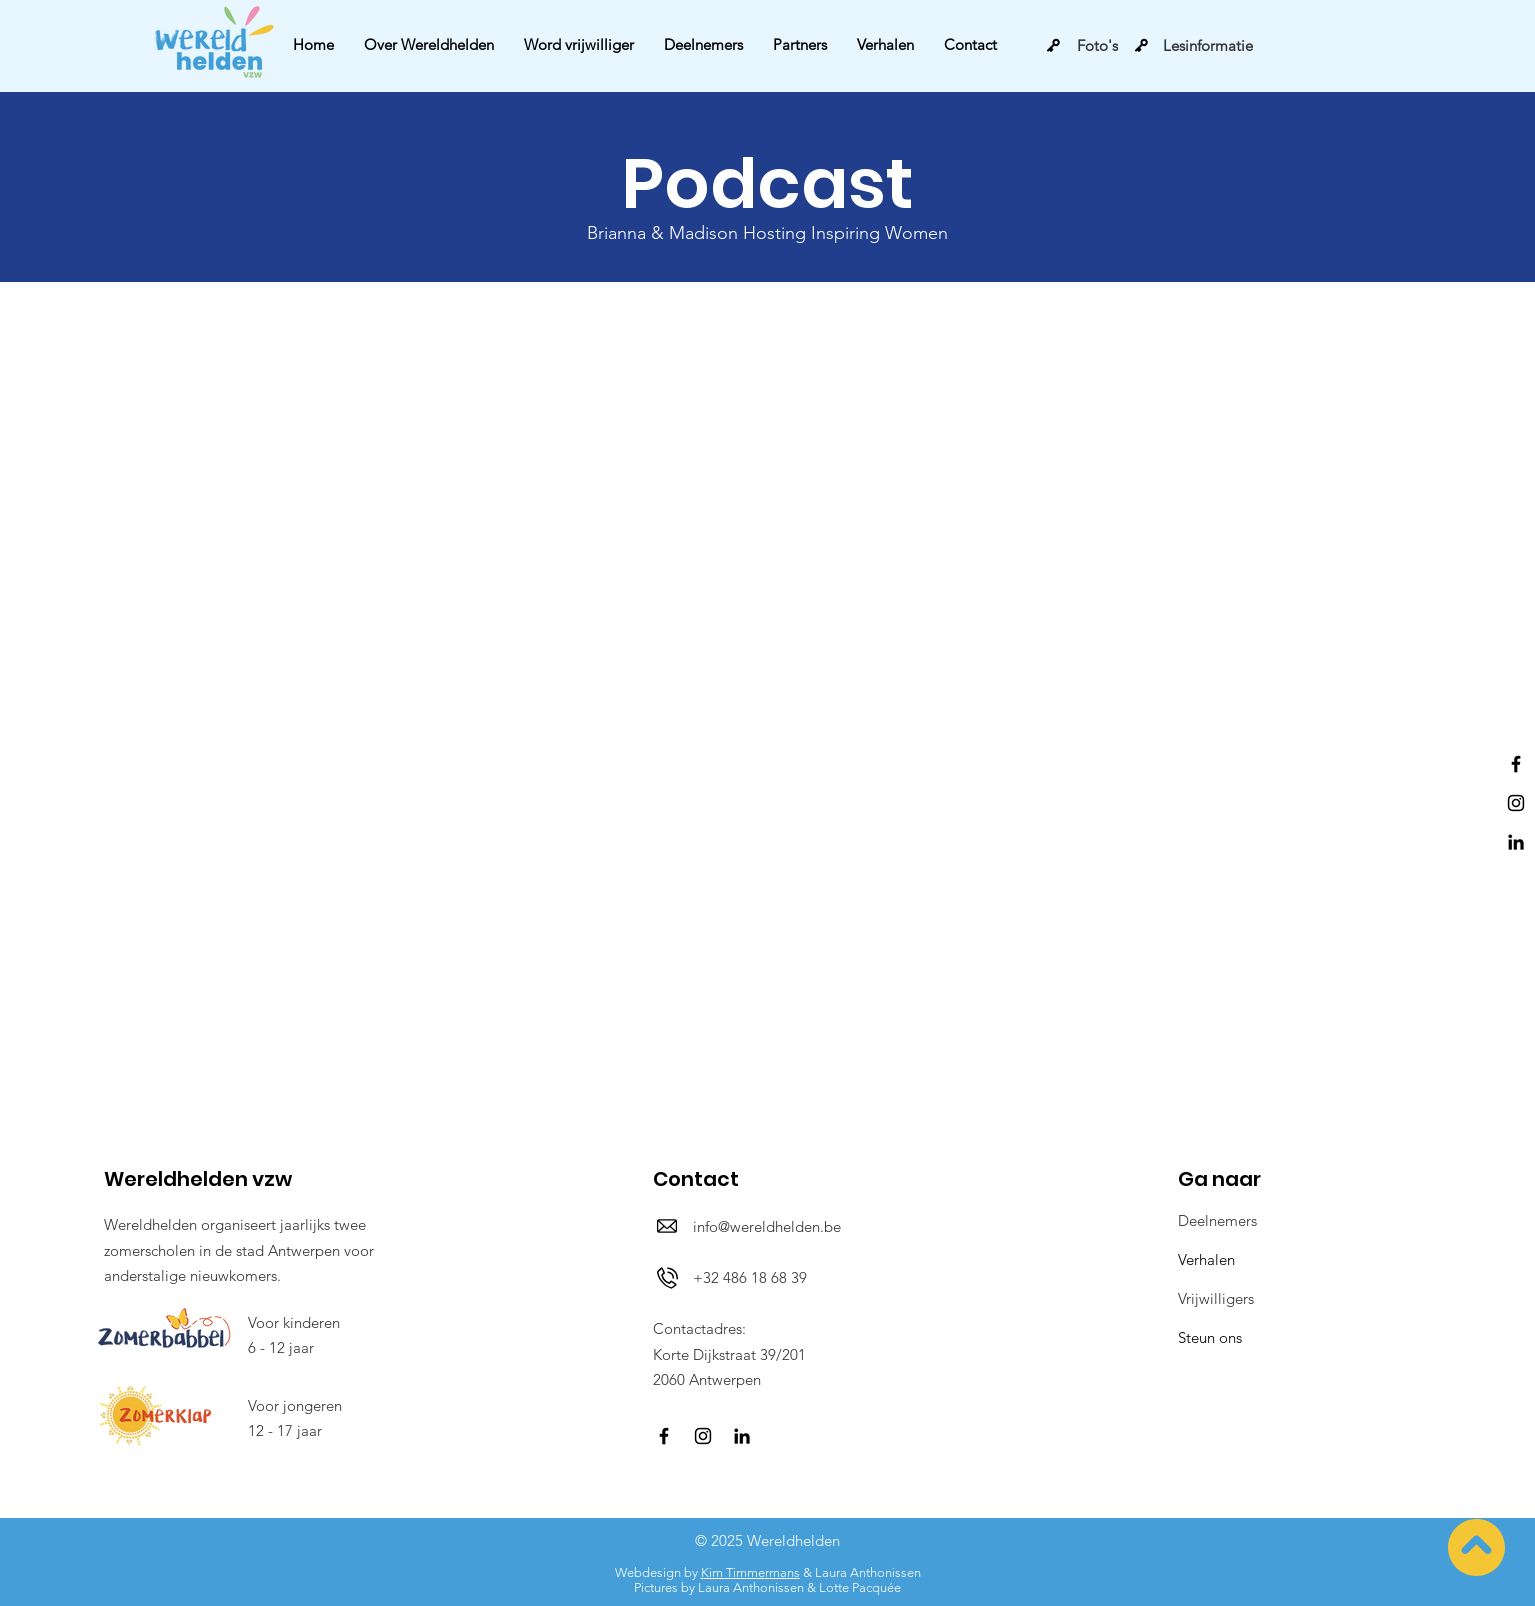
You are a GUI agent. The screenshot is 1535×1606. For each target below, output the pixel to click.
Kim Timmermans (750, 1572)
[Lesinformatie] (1193, 45)
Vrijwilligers (1216, 1298)
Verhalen (1206, 1259)
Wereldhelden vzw (198, 1179)
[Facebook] (1516, 764)
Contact (696, 1179)
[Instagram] (1516, 803)
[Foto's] (1082, 45)
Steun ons (1210, 1337)
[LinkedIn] (1516, 842)
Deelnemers (1217, 1220)
